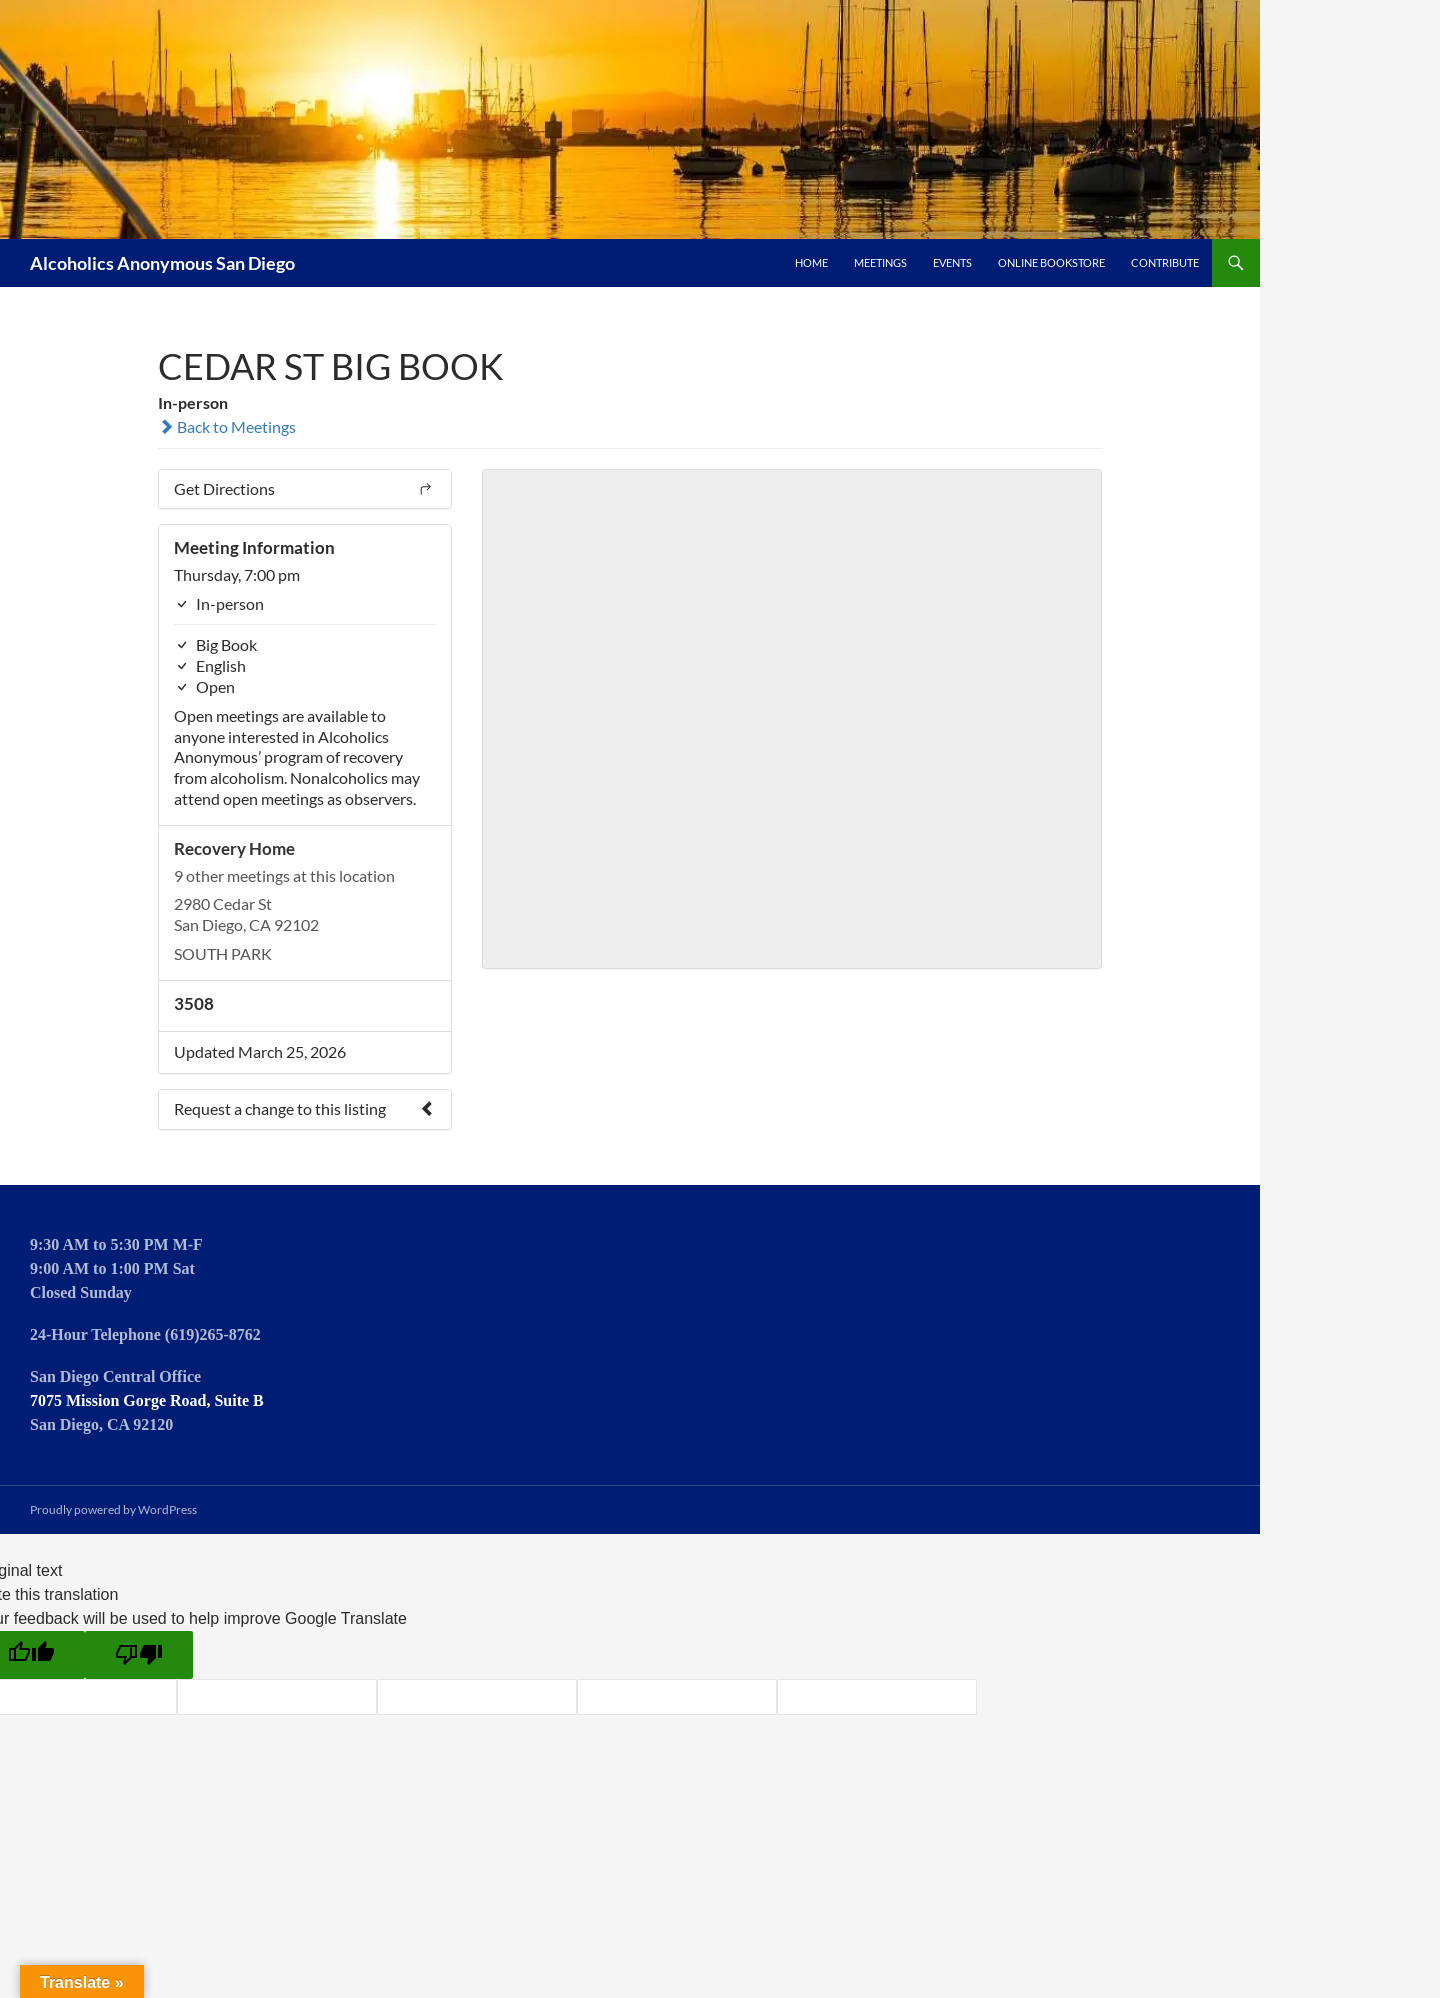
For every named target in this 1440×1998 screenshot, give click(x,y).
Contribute (1165, 262)
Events (952, 262)
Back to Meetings (227, 426)
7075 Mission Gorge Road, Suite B (147, 1400)
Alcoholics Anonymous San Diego (162, 263)
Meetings (880, 262)
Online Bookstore (1051, 262)
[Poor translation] (139, 1655)
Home (811, 262)
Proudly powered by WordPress (113, 1509)
